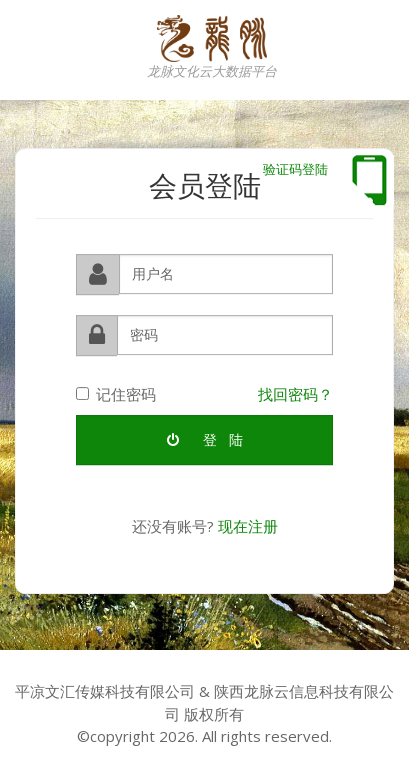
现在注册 (248, 526)
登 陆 (205, 439)
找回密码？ (295, 393)
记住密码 (116, 393)
